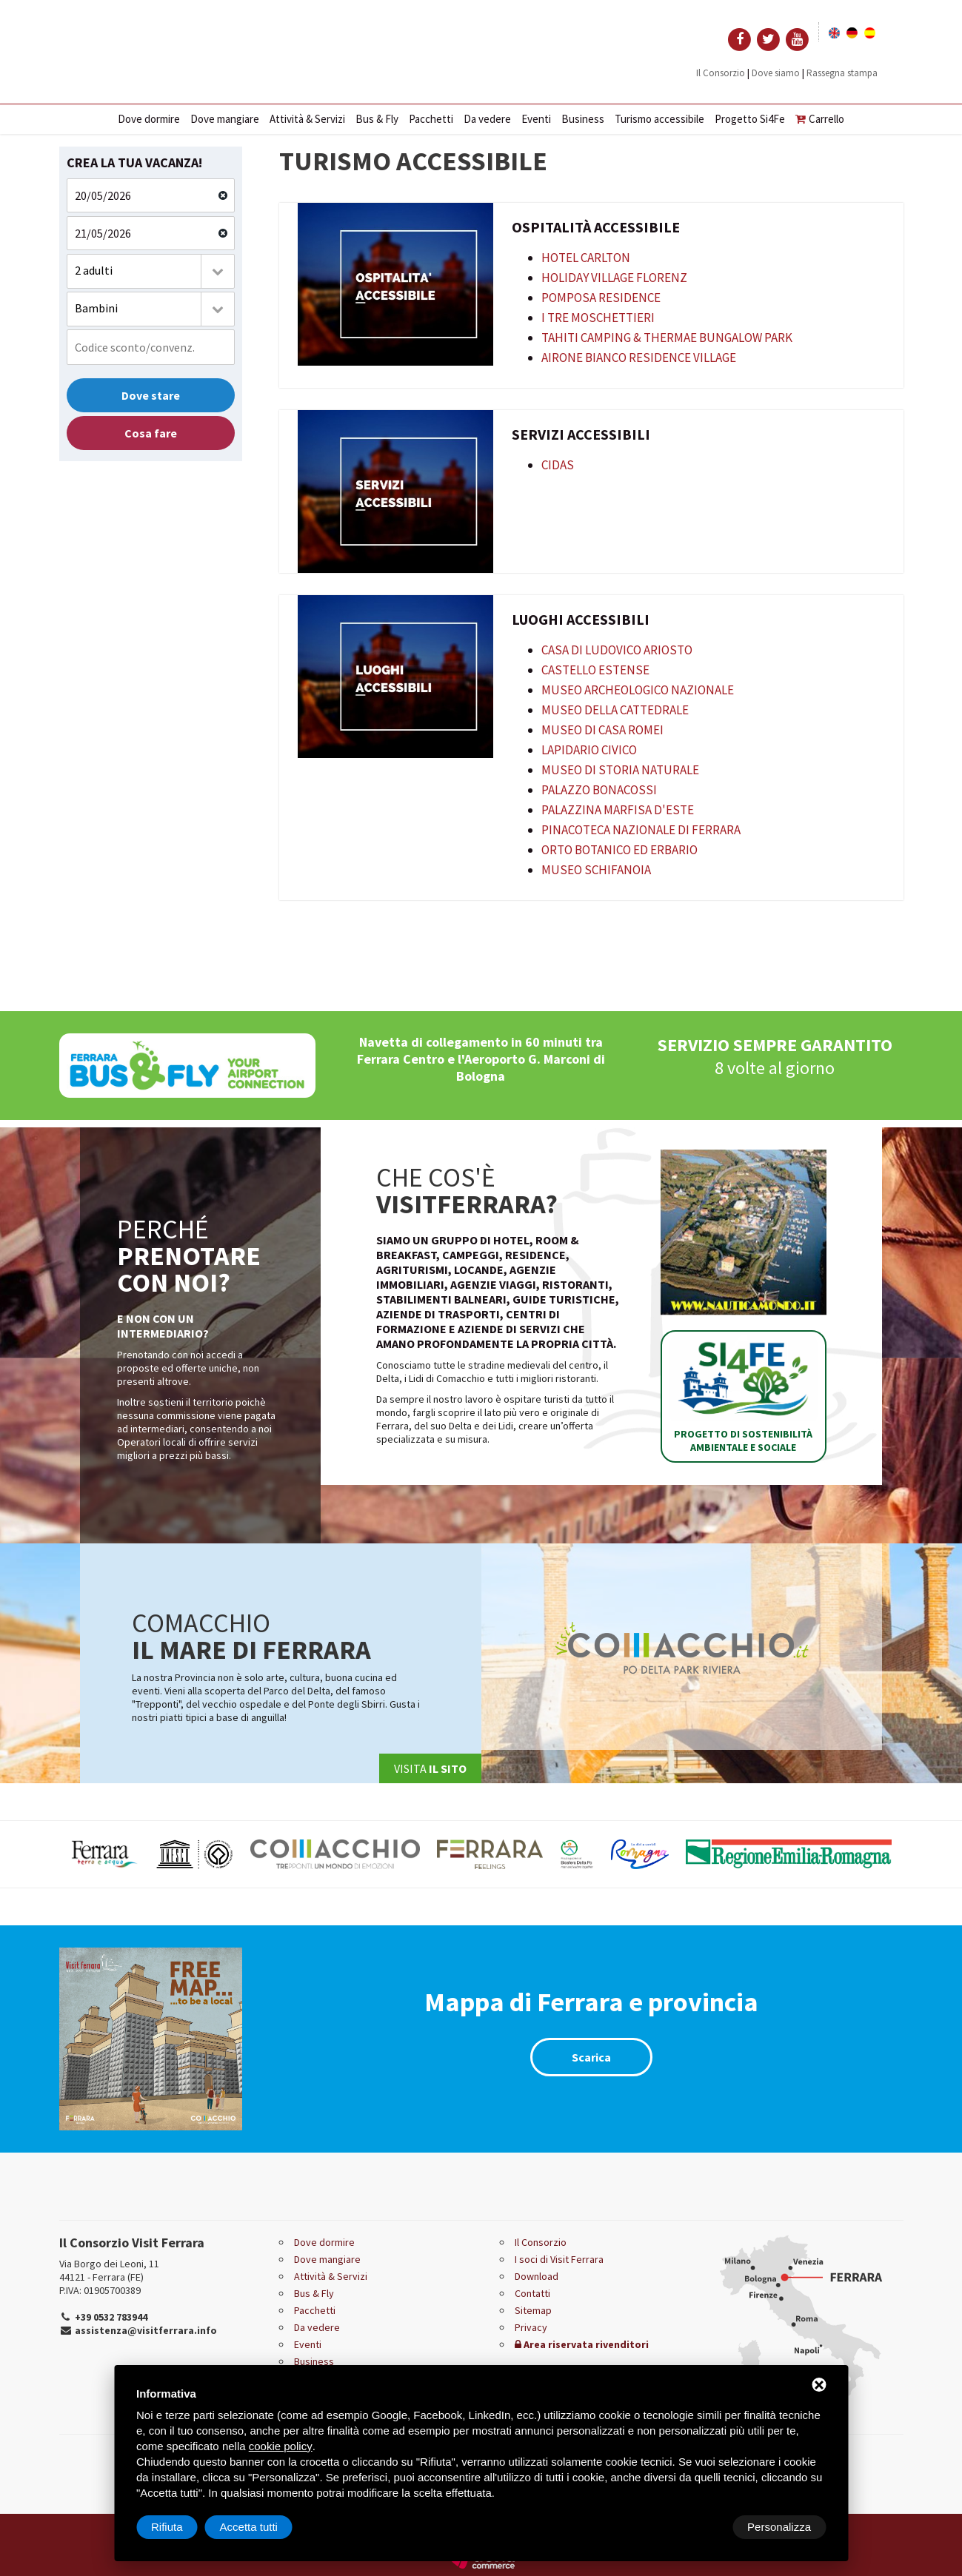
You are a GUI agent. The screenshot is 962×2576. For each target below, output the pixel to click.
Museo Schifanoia (596, 870)
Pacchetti (431, 119)
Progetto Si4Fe (750, 119)
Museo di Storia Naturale (620, 770)
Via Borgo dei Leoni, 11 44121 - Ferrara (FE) (109, 2270)
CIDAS (557, 465)
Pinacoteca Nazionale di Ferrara (641, 830)
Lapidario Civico (589, 750)
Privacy (531, 2327)
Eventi (536, 119)
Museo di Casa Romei (602, 730)
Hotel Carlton (585, 257)
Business (582, 119)
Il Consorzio (720, 73)
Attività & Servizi (307, 119)
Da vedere (487, 119)
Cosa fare (150, 433)
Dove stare (150, 395)
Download (536, 2276)
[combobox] (151, 271)
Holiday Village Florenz (614, 277)
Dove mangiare (224, 119)
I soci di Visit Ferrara (559, 2259)
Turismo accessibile (659, 119)
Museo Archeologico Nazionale (637, 690)
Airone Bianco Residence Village (638, 357)
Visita (430, 1768)
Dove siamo (776, 73)
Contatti (532, 2293)
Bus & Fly (376, 119)
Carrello (819, 119)
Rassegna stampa (842, 73)
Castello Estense (595, 670)
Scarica (591, 2057)
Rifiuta (700, 2526)
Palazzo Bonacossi (599, 790)
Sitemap (533, 2310)
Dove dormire (149, 119)
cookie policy (281, 2446)
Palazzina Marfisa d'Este (617, 810)
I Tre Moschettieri (598, 317)
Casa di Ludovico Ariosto (616, 650)
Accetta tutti (782, 2526)
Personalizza (183, 2526)
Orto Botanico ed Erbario (619, 850)
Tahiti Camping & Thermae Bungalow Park (666, 337)
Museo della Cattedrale (615, 710)
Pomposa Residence (601, 297)
